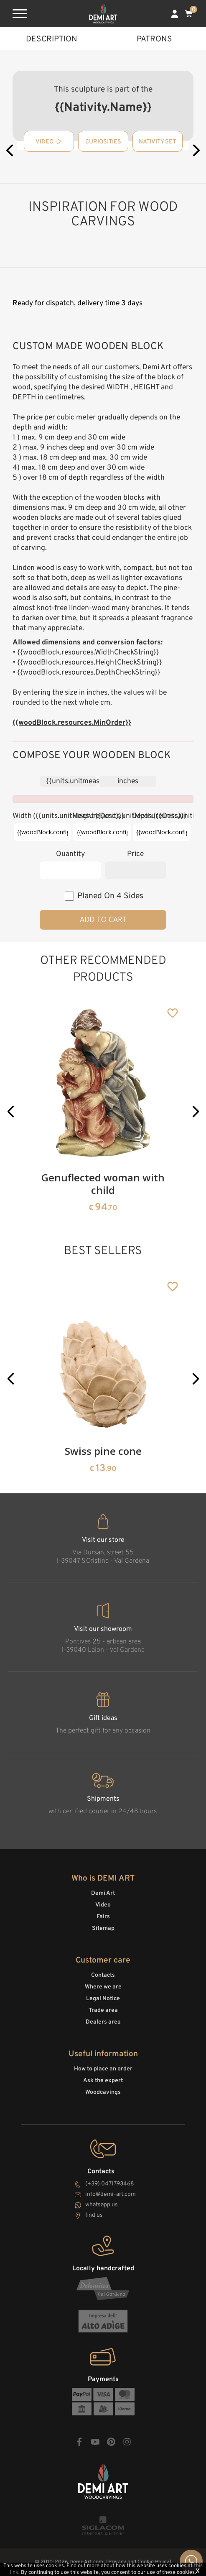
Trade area (103, 2010)
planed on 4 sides (110, 896)
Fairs (103, 1916)
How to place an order (103, 2069)
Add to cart (103, 919)
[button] (10, 1111)
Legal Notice (103, 1998)
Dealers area (103, 2022)
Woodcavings (103, 2092)
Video (103, 1905)
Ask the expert (103, 2080)
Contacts (103, 1975)
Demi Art (103, 1893)
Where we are (103, 1987)
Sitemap (103, 1928)
